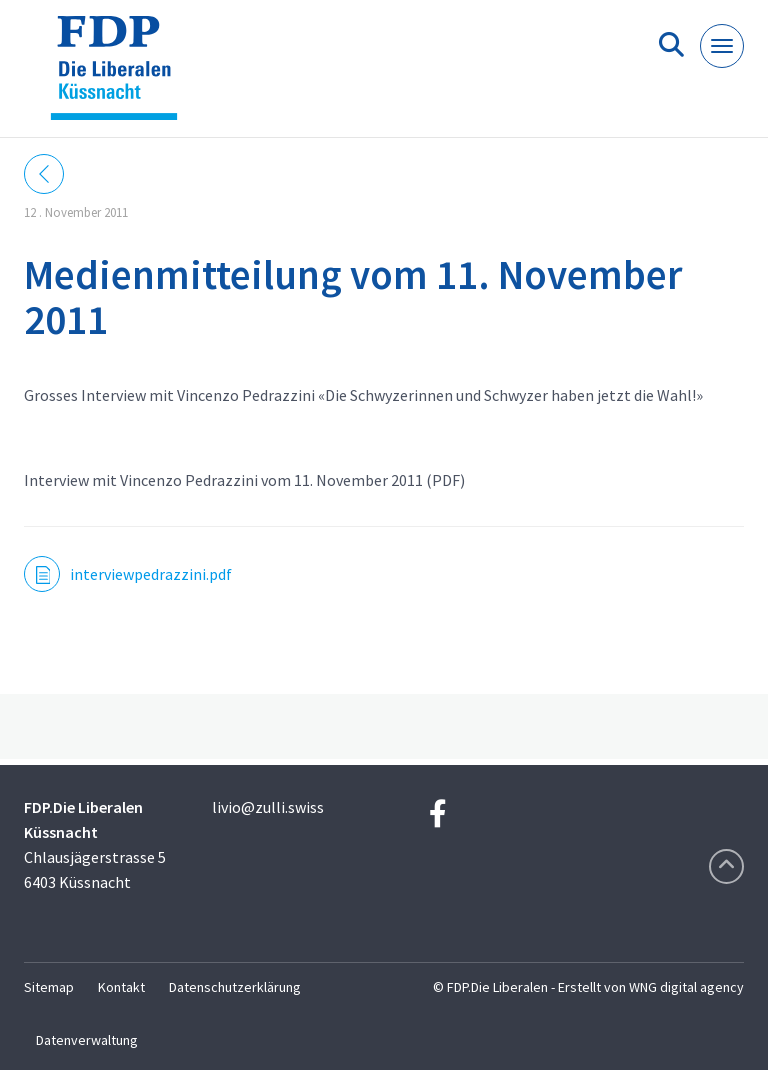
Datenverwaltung (87, 1040)
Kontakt (121, 987)
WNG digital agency (686, 987)
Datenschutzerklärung (235, 987)
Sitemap (49, 987)
